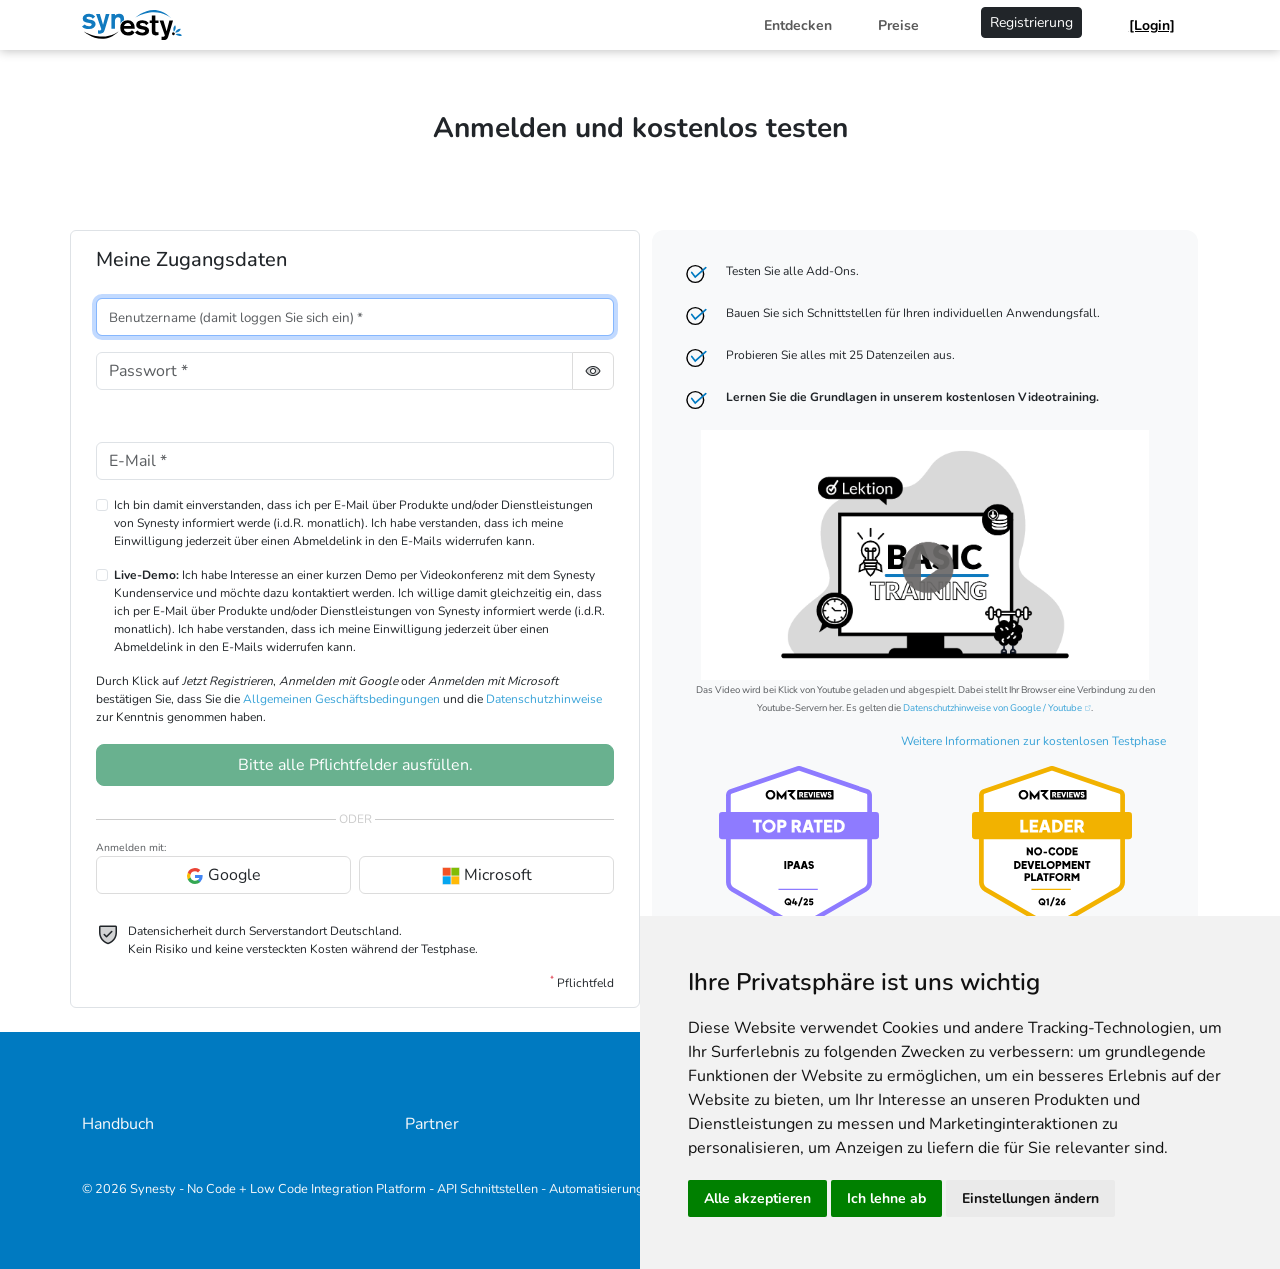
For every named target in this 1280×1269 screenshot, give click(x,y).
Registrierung (1031, 22)
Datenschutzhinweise (544, 699)
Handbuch (118, 1124)
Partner (432, 1124)
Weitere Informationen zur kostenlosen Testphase (1033, 741)
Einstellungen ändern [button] (1030, 1198)
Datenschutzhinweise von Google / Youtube (992, 707)
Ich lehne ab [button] (886, 1198)
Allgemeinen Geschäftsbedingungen (341, 699)
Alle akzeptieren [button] (757, 1198)
